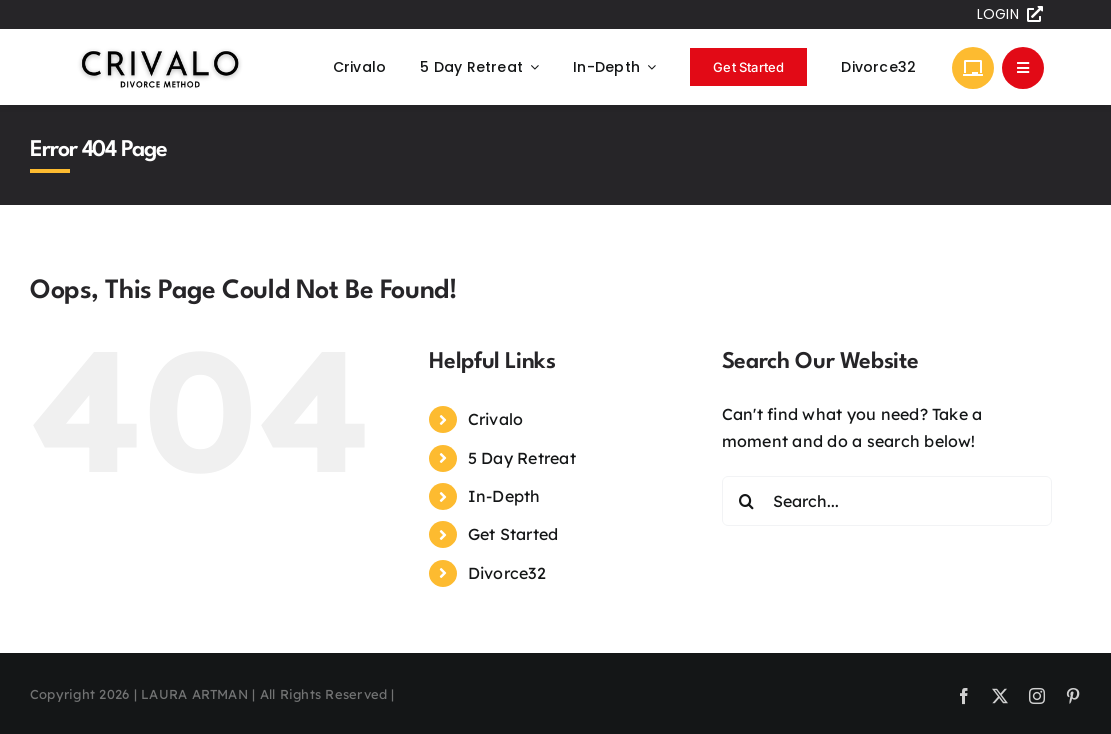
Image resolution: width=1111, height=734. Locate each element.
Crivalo (496, 419)
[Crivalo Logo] (160, 52)
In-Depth (504, 496)
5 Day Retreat (522, 458)
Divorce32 (507, 573)
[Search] (747, 501)
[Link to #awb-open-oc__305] (1023, 68)
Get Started (513, 534)
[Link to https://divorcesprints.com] (973, 68)
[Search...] (887, 501)
